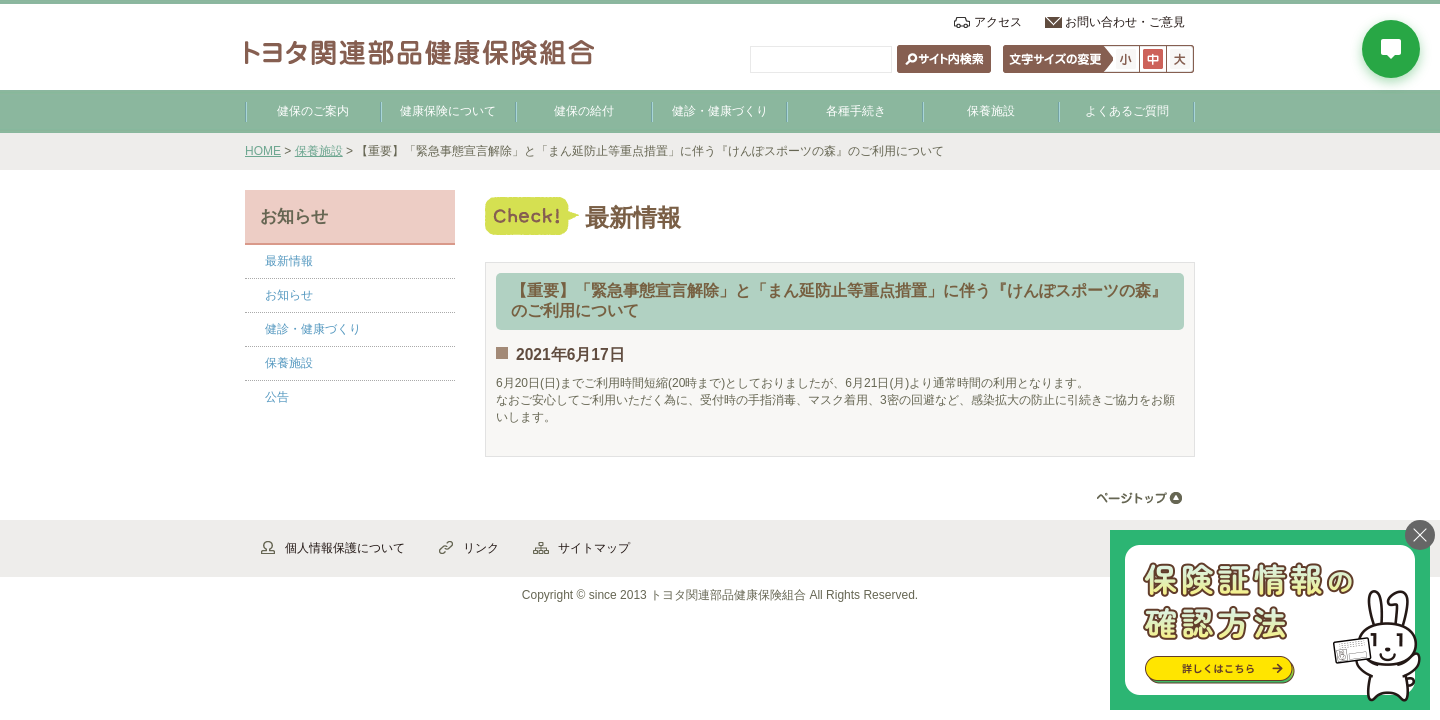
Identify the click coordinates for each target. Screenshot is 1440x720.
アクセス (998, 22)
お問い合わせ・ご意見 (1125, 22)
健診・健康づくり (720, 111)
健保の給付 (584, 111)
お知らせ (289, 295)
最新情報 (289, 261)
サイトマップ (594, 548)
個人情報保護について (345, 548)
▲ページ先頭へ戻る (1139, 498)
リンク (481, 548)
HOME (263, 151)
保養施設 (991, 111)
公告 (277, 397)
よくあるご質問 (1127, 111)
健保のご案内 (313, 111)
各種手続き (856, 111)
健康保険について (448, 111)
